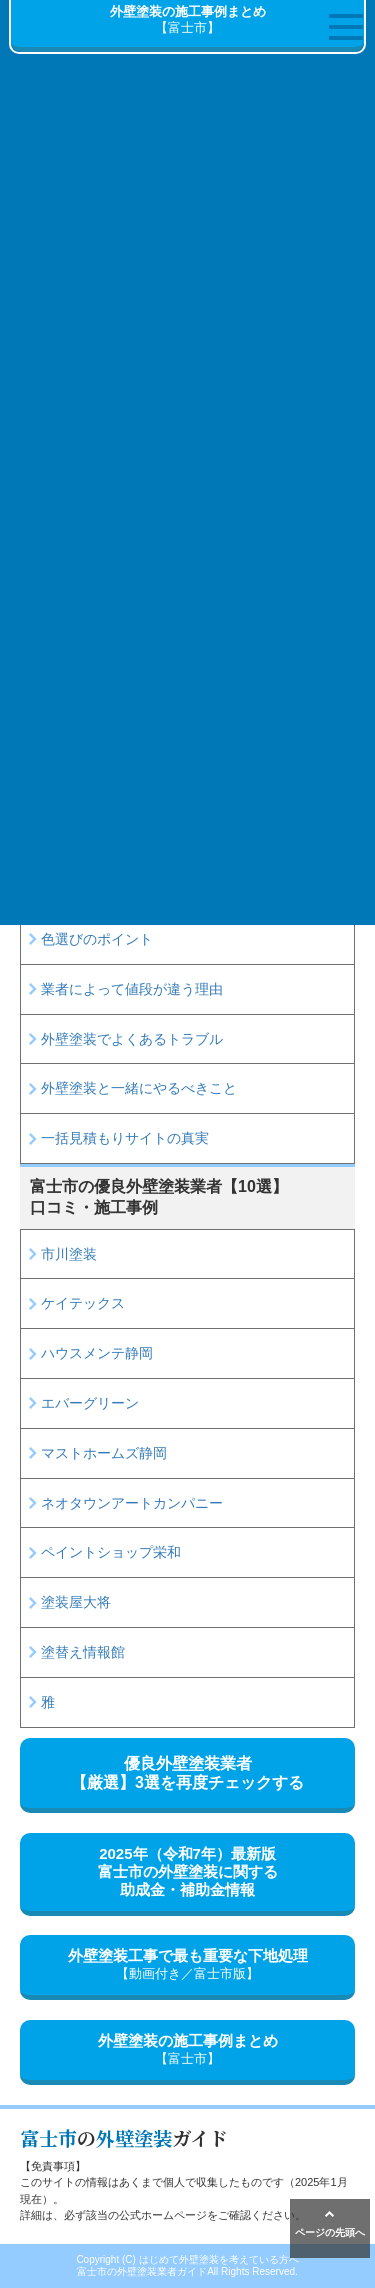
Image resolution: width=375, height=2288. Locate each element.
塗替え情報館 (83, 1652)
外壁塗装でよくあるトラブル (132, 1039)
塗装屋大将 (76, 1602)
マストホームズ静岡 (104, 1453)
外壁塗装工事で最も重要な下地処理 (187, 1965)
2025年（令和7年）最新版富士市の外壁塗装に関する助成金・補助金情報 (188, 1871)
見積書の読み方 (90, 839)
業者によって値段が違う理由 (132, 989)
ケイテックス (83, 1303)
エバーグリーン (90, 1403)
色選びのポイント (97, 939)
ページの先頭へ (330, 2223)
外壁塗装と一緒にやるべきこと (139, 1088)
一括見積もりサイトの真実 (125, 1138)
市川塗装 (69, 1254)
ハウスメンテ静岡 (97, 1353)
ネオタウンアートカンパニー (132, 1503)
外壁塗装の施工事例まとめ (187, 2050)
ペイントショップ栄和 (111, 1552)
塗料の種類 (76, 889)
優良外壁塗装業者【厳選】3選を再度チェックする (187, 1773)
